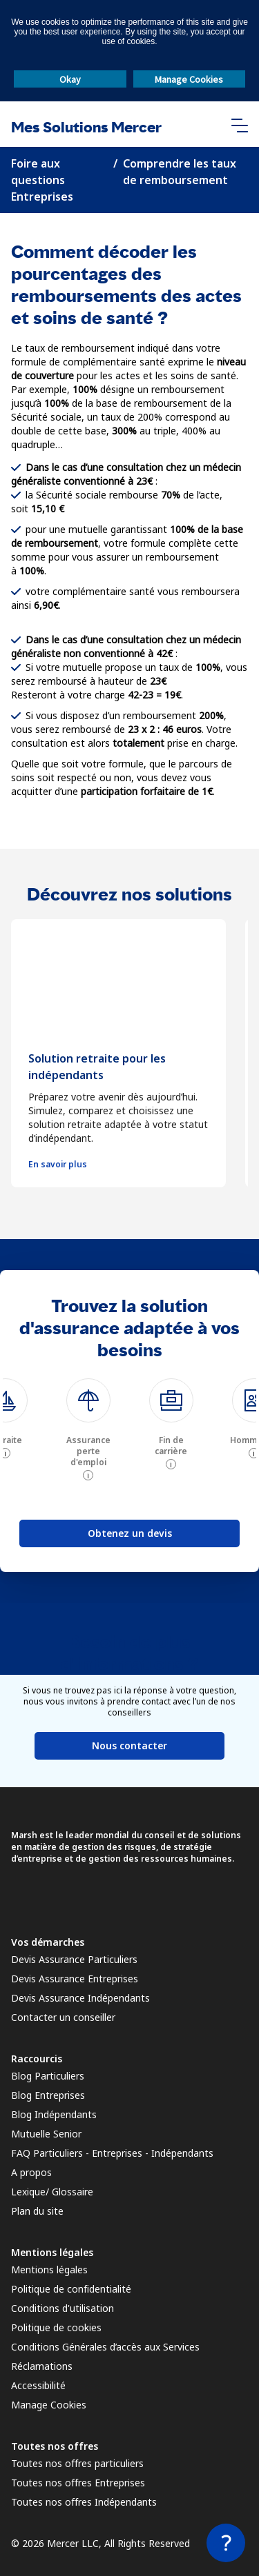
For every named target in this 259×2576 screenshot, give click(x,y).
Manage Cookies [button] (189, 79)
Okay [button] (70, 79)
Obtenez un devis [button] (130, 1533)
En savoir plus (57, 1164)
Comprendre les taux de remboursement (179, 172)
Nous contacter (129, 1745)
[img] (88, 1400)
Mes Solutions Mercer (86, 127)
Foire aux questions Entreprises (42, 180)
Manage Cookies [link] (48, 2404)
